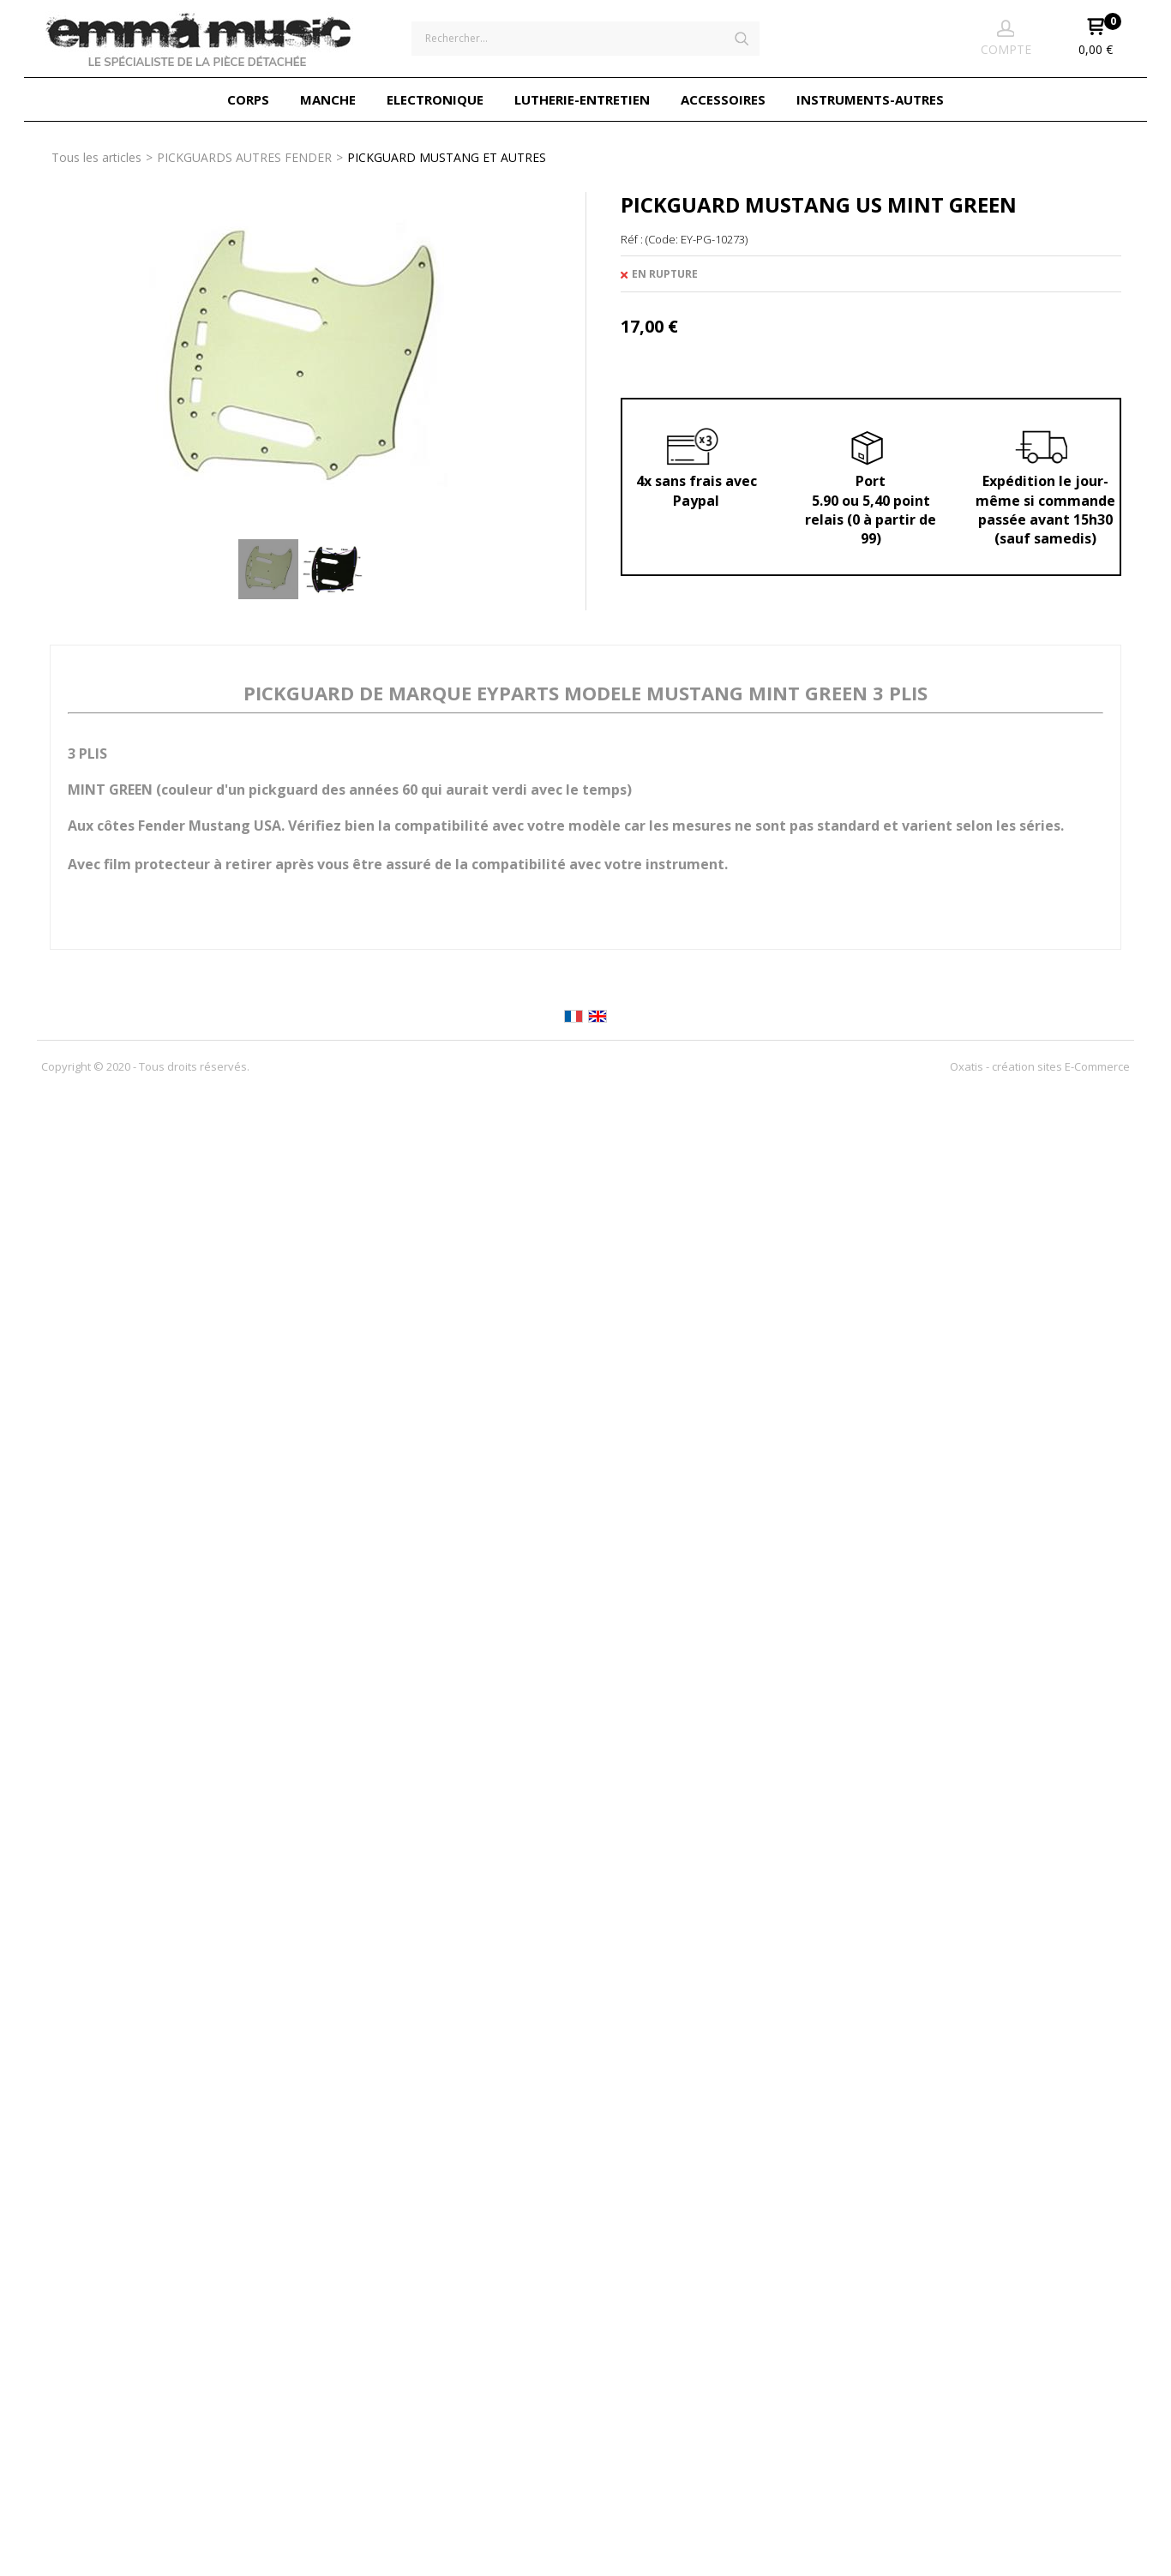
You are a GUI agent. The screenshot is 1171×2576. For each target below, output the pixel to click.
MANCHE (328, 99)
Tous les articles (96, 157)
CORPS (248, 99)
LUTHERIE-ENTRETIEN (582, 99)
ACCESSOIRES (723, 99)
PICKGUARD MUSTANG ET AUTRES (446, 157)
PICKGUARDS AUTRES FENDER (244, 157)
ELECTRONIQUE (435, 99)
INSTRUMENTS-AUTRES (870, 99)
